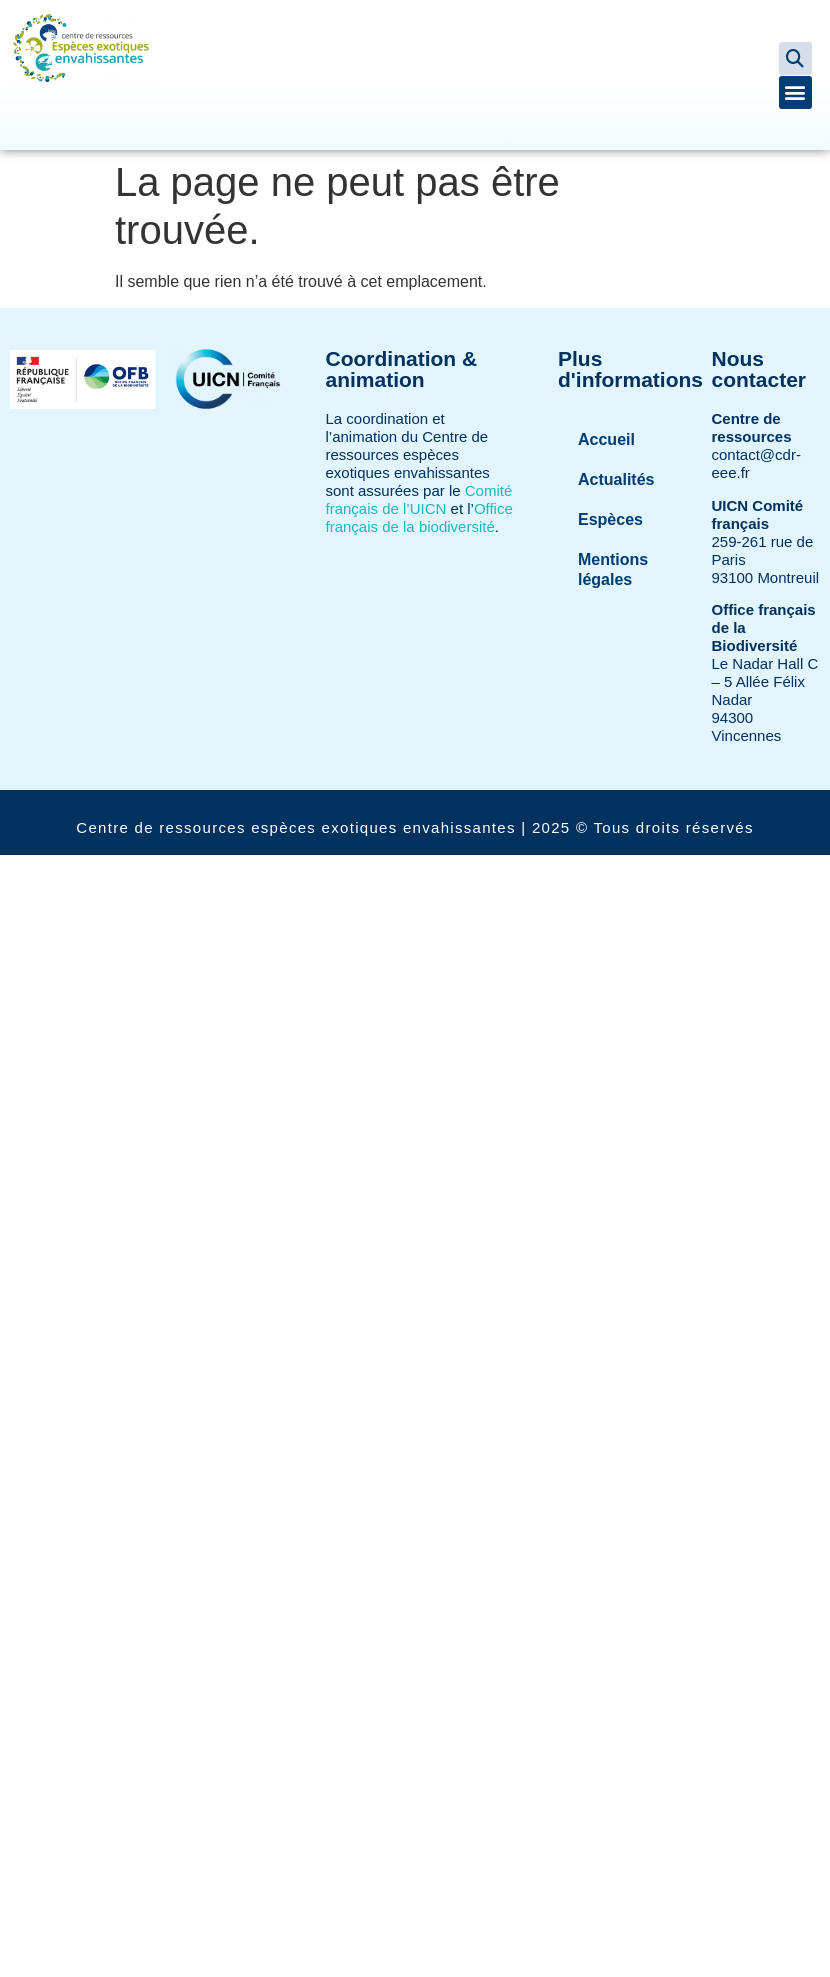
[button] (795, 58)
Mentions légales (613, 569)
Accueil (606, 439)
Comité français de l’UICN (419, 499)
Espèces (610, 519)
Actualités (616, 479)
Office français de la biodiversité (419, 517)
